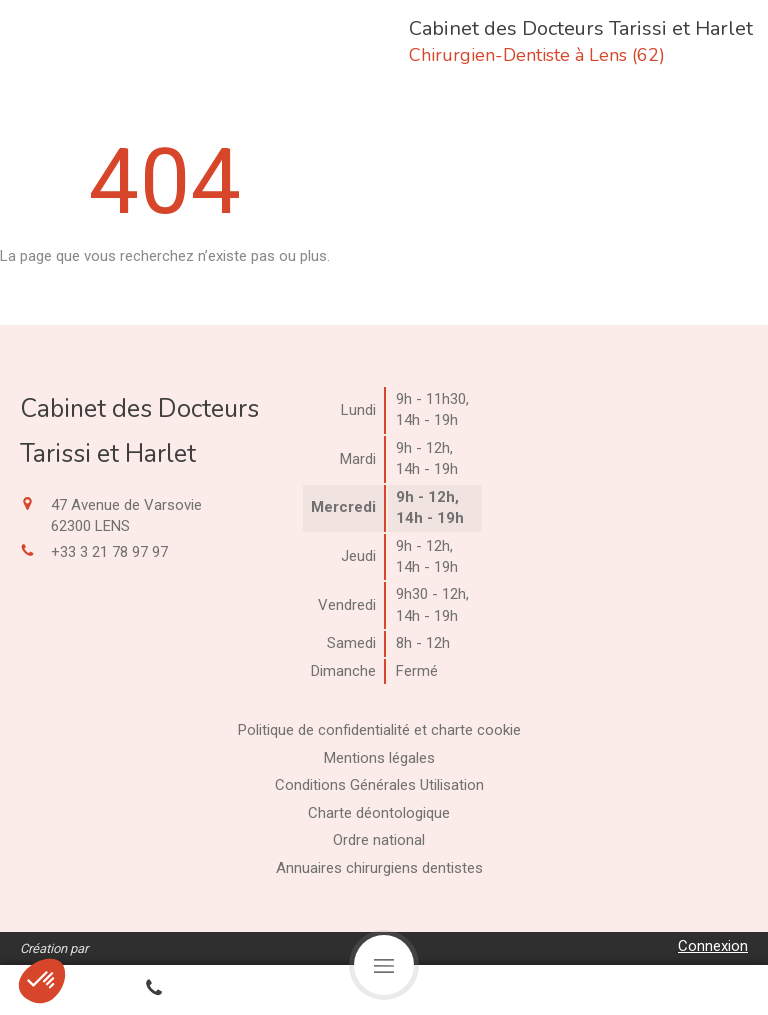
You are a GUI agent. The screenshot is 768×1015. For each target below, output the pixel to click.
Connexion (713, 946)
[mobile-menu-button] (384, 965)
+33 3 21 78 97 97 (109, 552)
